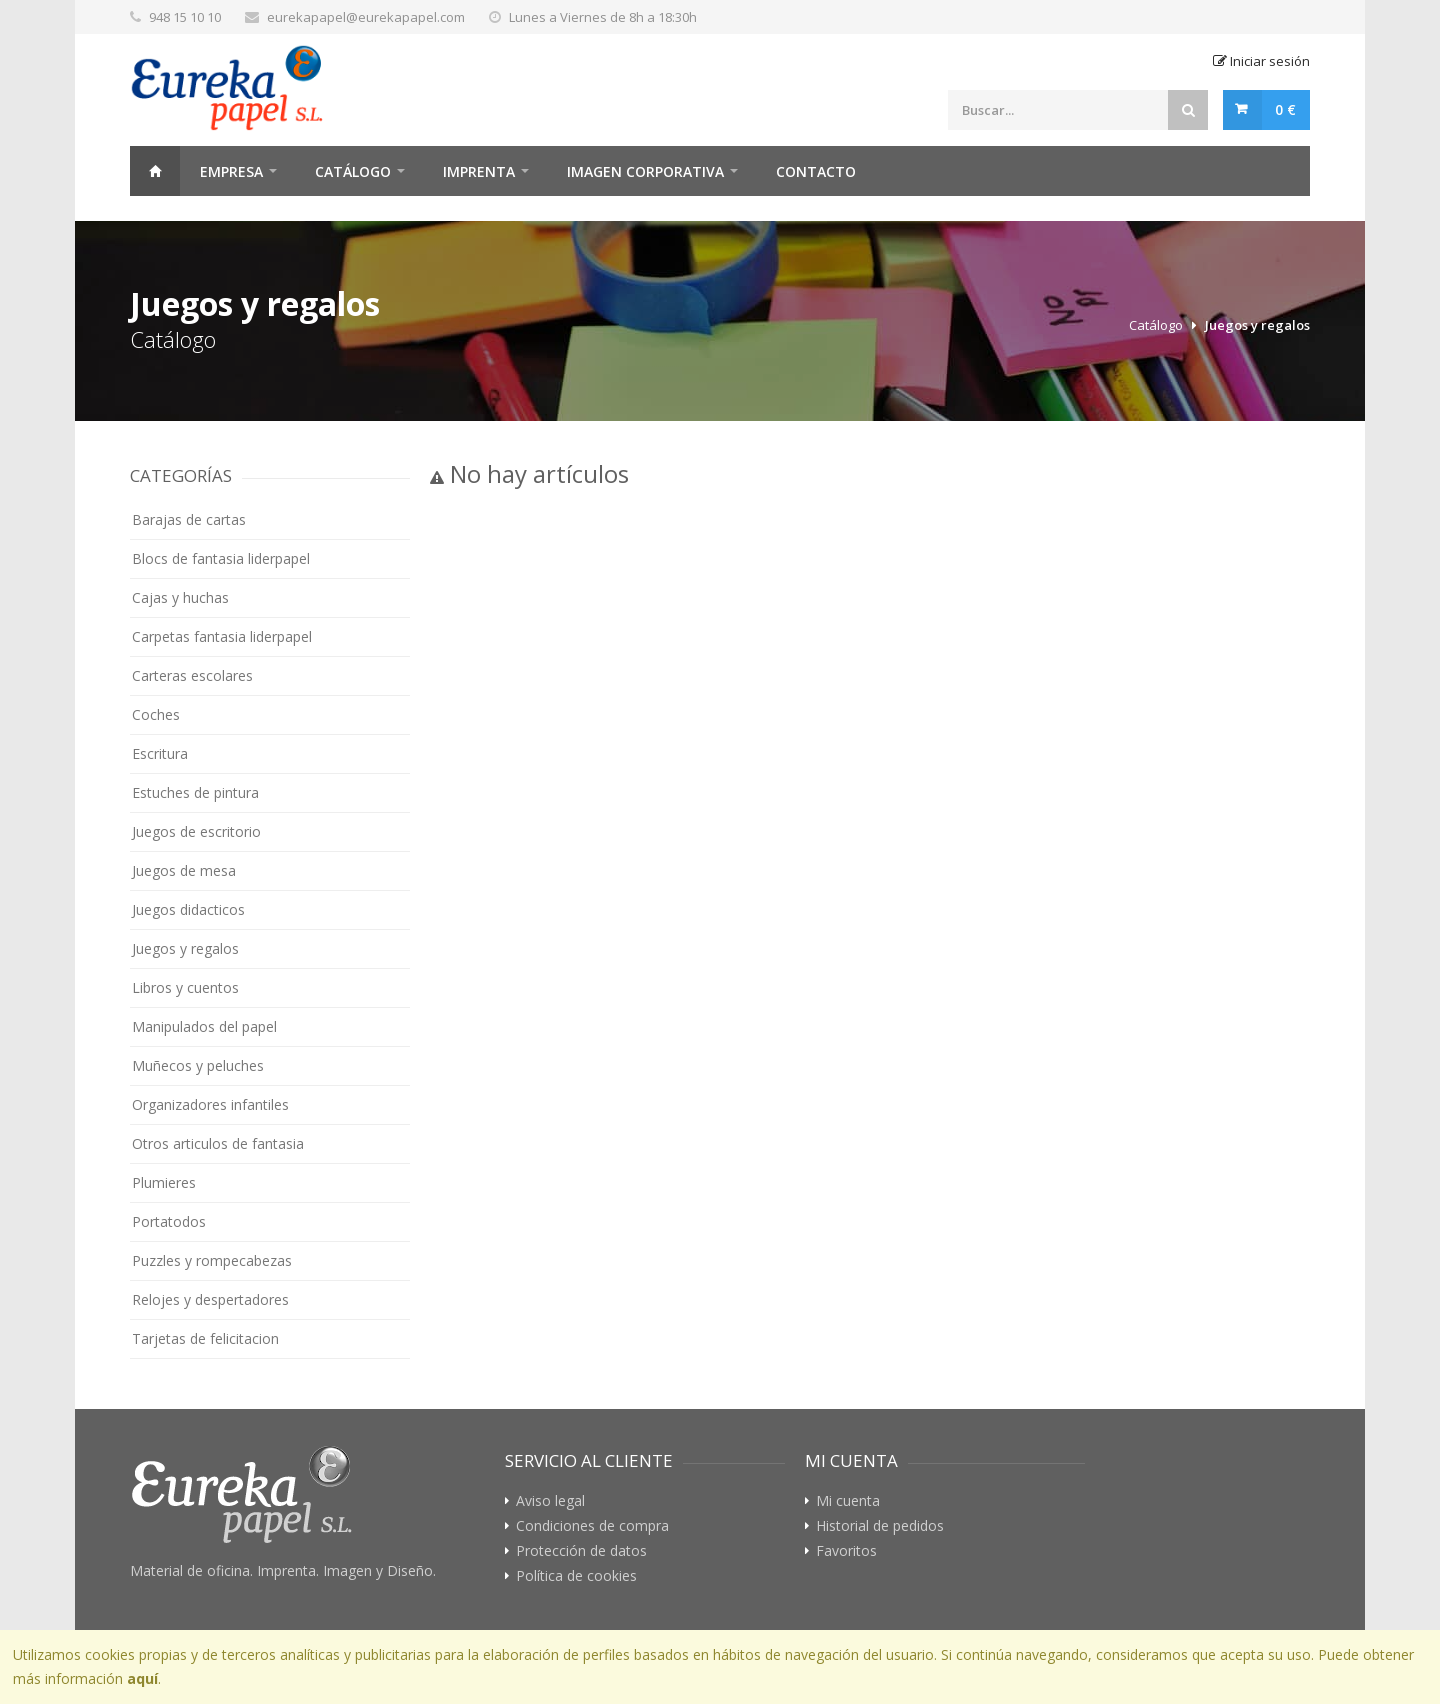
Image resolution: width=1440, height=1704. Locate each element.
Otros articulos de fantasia (218, 1143)
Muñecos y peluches (198, 1065)
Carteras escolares (192, 675)
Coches (156, 714)
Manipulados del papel (204, 1026)
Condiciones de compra (592, 1526)
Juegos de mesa (184, 870)
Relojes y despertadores (210, 1299)
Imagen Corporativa (645, 171)
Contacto (816, 171)
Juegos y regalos (1257, 325)
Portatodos (169, 1221)
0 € (1285, 109)
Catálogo (353, 171)
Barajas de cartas (189, 519)
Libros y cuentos (185, 987)
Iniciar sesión (1261, 61)
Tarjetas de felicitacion (205, 1338)
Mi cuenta (848, 1501)
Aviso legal (550, 1501)
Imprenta (479, 171)
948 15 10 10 (185, 17)
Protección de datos (581, 1551)
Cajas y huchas (180, 597)
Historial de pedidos (880, 1526)
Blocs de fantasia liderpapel (221, 558)
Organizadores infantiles (210, 1104)
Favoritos (846, 1551)
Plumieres (164, 1182)
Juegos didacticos (188, 909)
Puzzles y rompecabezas (212, 1260)
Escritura (160, 753)
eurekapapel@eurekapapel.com (366, 17)
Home (155, 171)
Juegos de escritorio (196, 831)
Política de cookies (576, 1576)
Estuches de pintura (195, 792)
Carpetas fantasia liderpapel (222, 636)
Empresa (231, 171)
